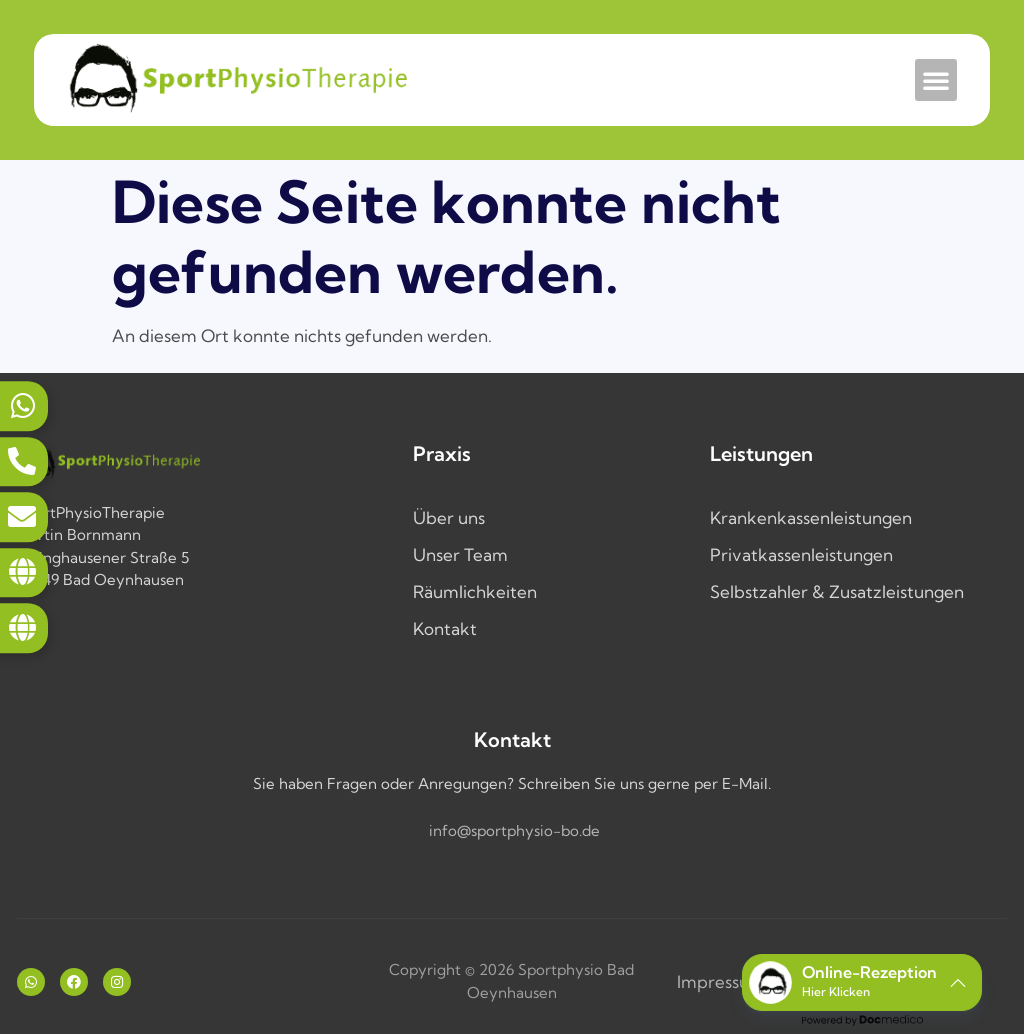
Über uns (449, 517)
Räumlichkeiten (475, 591)
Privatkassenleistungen (801, 554)
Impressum (721, 981)
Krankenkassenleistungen (811, 517)
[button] (936, 80)
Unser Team (460, 554)
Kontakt (445, 628)
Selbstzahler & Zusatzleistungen (837, 591)
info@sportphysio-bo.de (514, 830)
